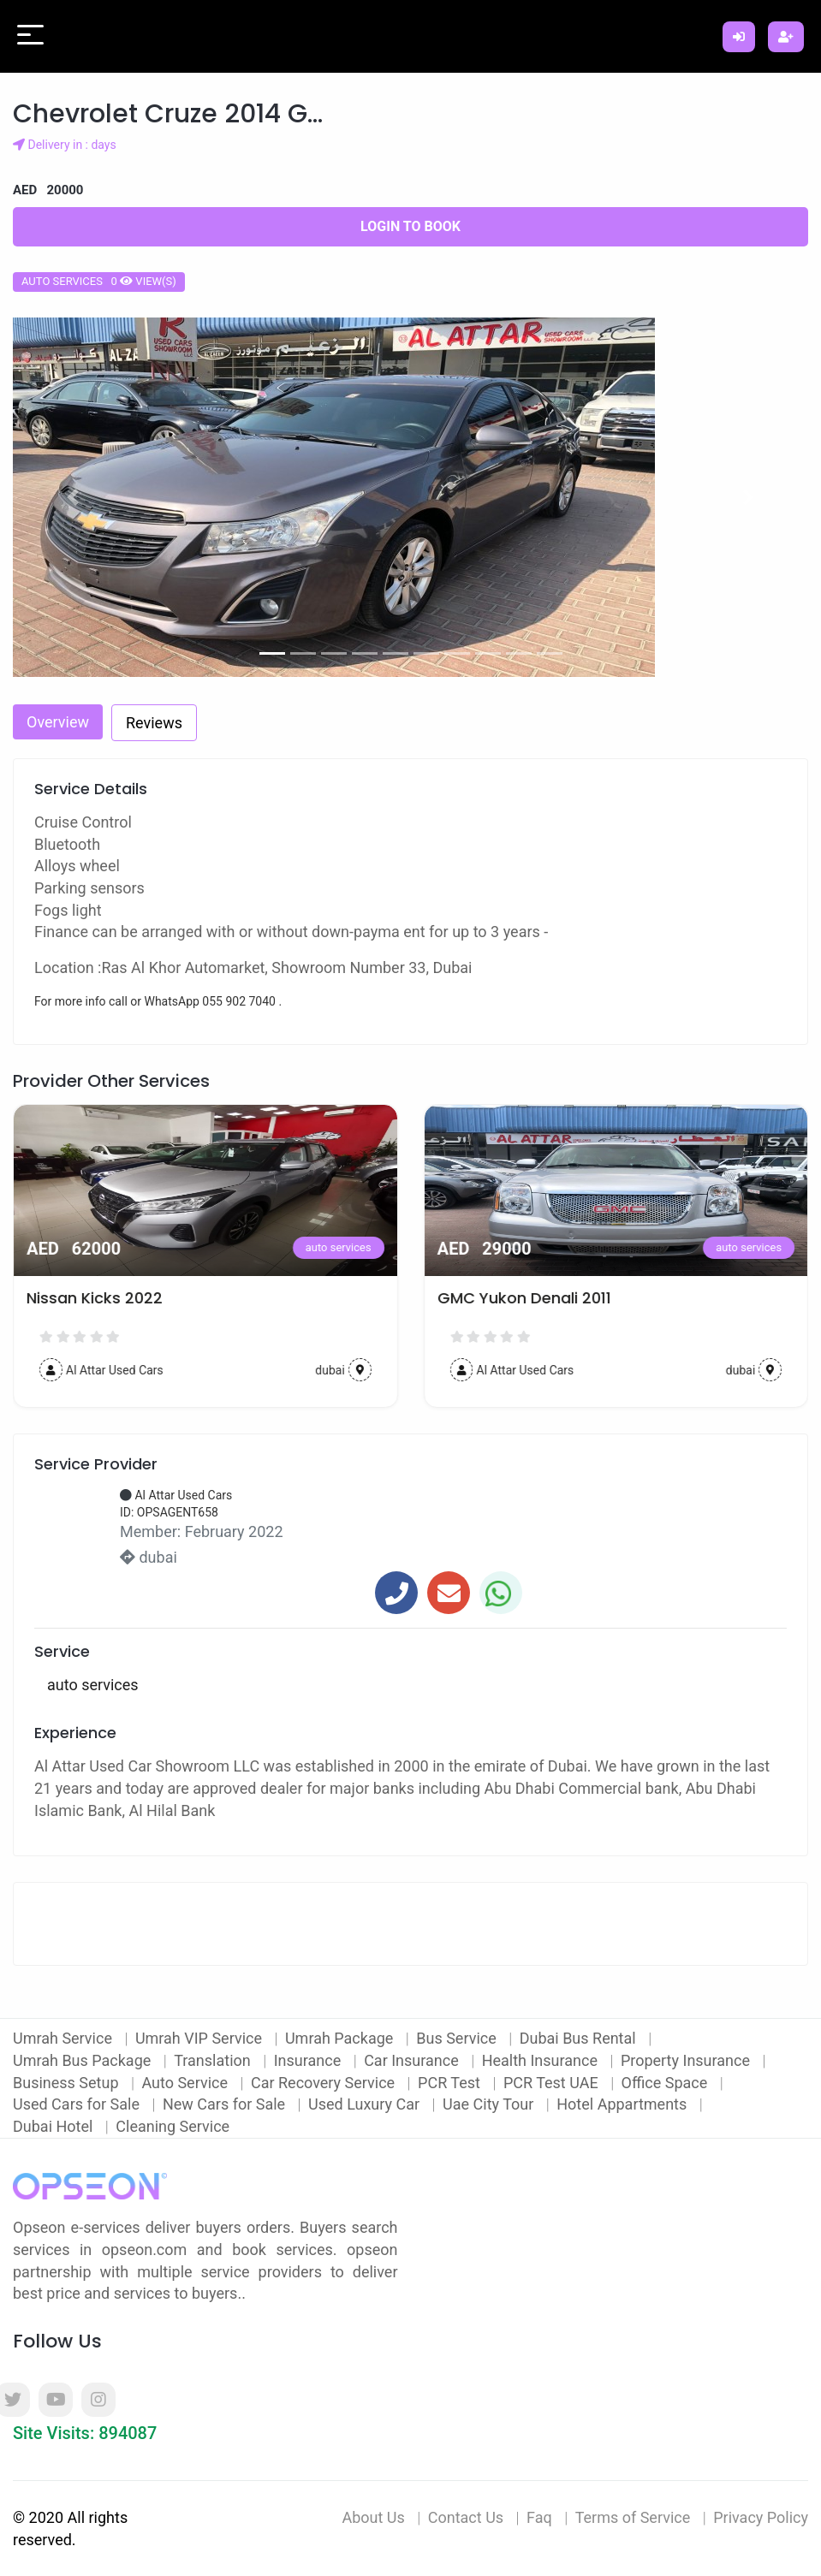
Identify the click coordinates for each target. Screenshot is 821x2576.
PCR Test (451, 2083)
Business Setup (67, 2083)
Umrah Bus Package (84, 2060)
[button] (72, 497)
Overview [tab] (58, 722)
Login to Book (410, 226)
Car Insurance (413, 2060)
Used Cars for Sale (78, 2104)
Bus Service (458, 2038)
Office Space (666, 2083)
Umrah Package (341, 2038)
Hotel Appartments (623, 2104)
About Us (373, 2517)
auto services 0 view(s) (98, 281)
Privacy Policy (760, 2517)
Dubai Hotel (55, 2126)
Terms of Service (633, 2517)
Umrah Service (64, 2038)
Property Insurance (687, 2060)
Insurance (309, 2060)
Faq (539, 2517)
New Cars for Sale (226, 2104)
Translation (214, 2060)
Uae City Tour (490, 2104)
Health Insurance (542, 2060)
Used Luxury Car (366, 2104)
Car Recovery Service (325, 2083)
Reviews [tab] (154, 723)
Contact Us (465, 2517)
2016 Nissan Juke (91, 1298)
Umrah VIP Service (200, 2038)
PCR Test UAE (552, 2083)
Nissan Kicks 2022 (505, 1298)
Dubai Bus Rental (580, 2038)
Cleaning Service (172, 2126)
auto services (339, 1247)
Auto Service (186, 2083)
